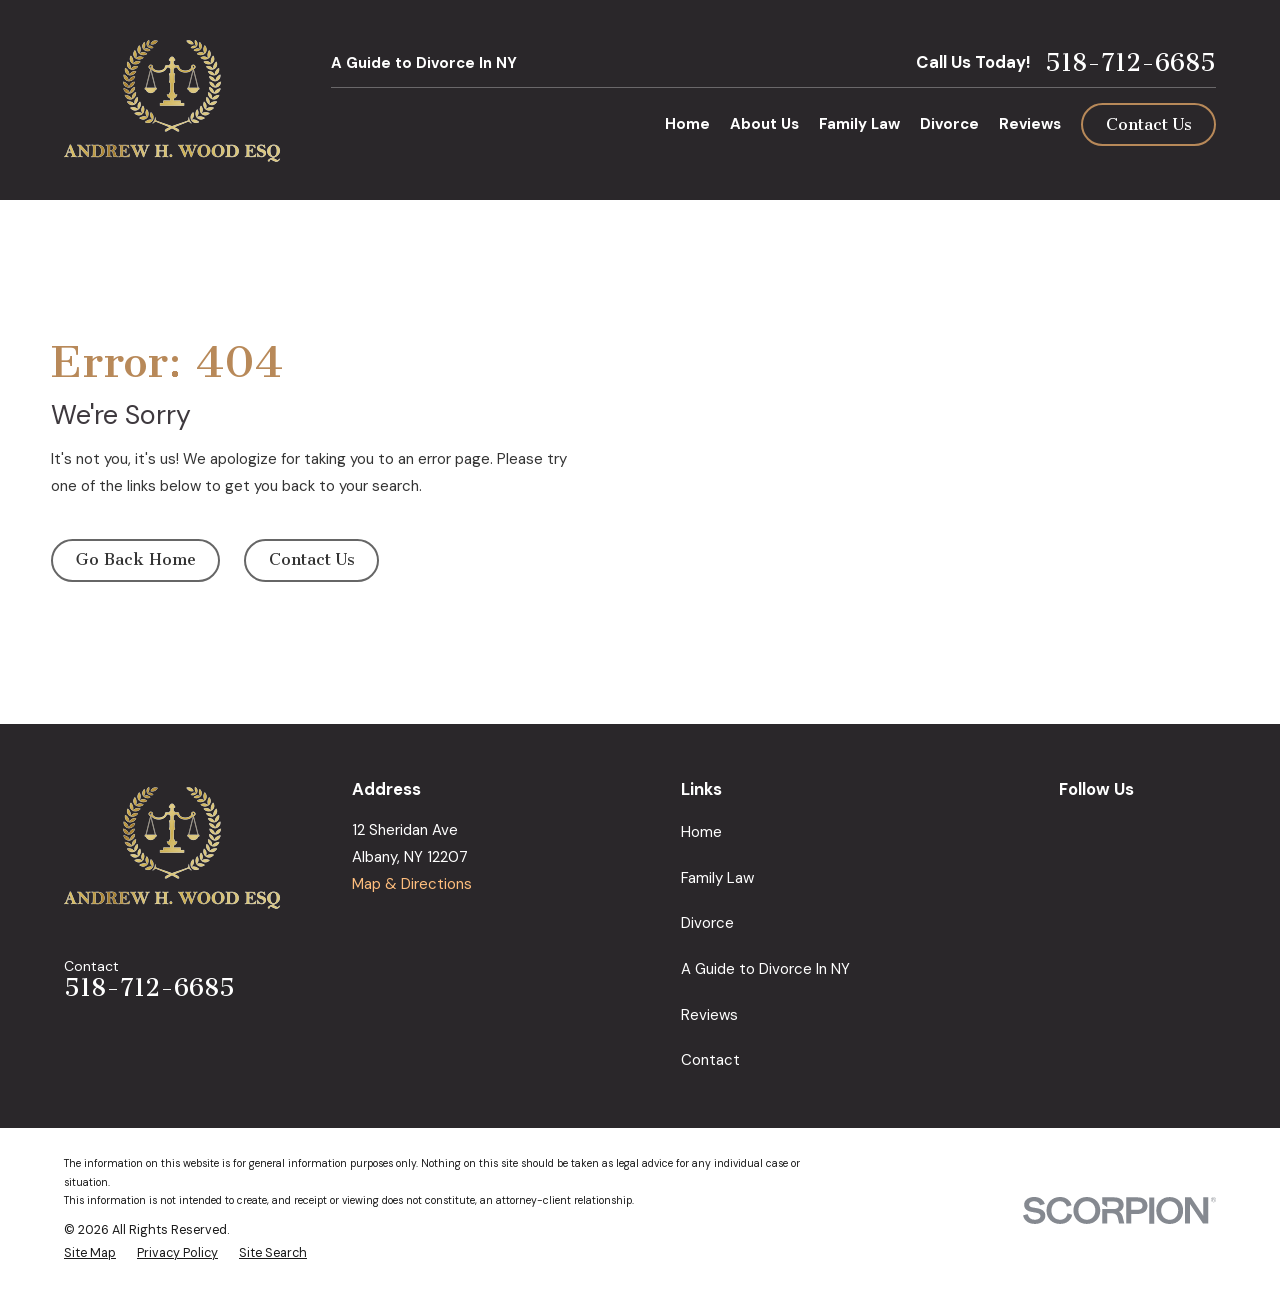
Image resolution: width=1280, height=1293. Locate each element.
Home (701, 832)
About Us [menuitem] (764, 124)
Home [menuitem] (687, 124)
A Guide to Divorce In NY (424, 63)
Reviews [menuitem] (1030, 124)
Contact (710, 1060)
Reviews (709, 1015)
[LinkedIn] (1160, 827)
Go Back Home (136, 559)
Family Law (717, 878)
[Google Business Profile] (1069, 827)
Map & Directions (412, 884)
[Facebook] (1115, 827)
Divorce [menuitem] (949, 124)
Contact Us (1149, 124)
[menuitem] (90, 1253)
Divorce (707, 923)
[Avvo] (1205, 827)
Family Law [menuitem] (859, 124)
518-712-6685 (1130, 63)
